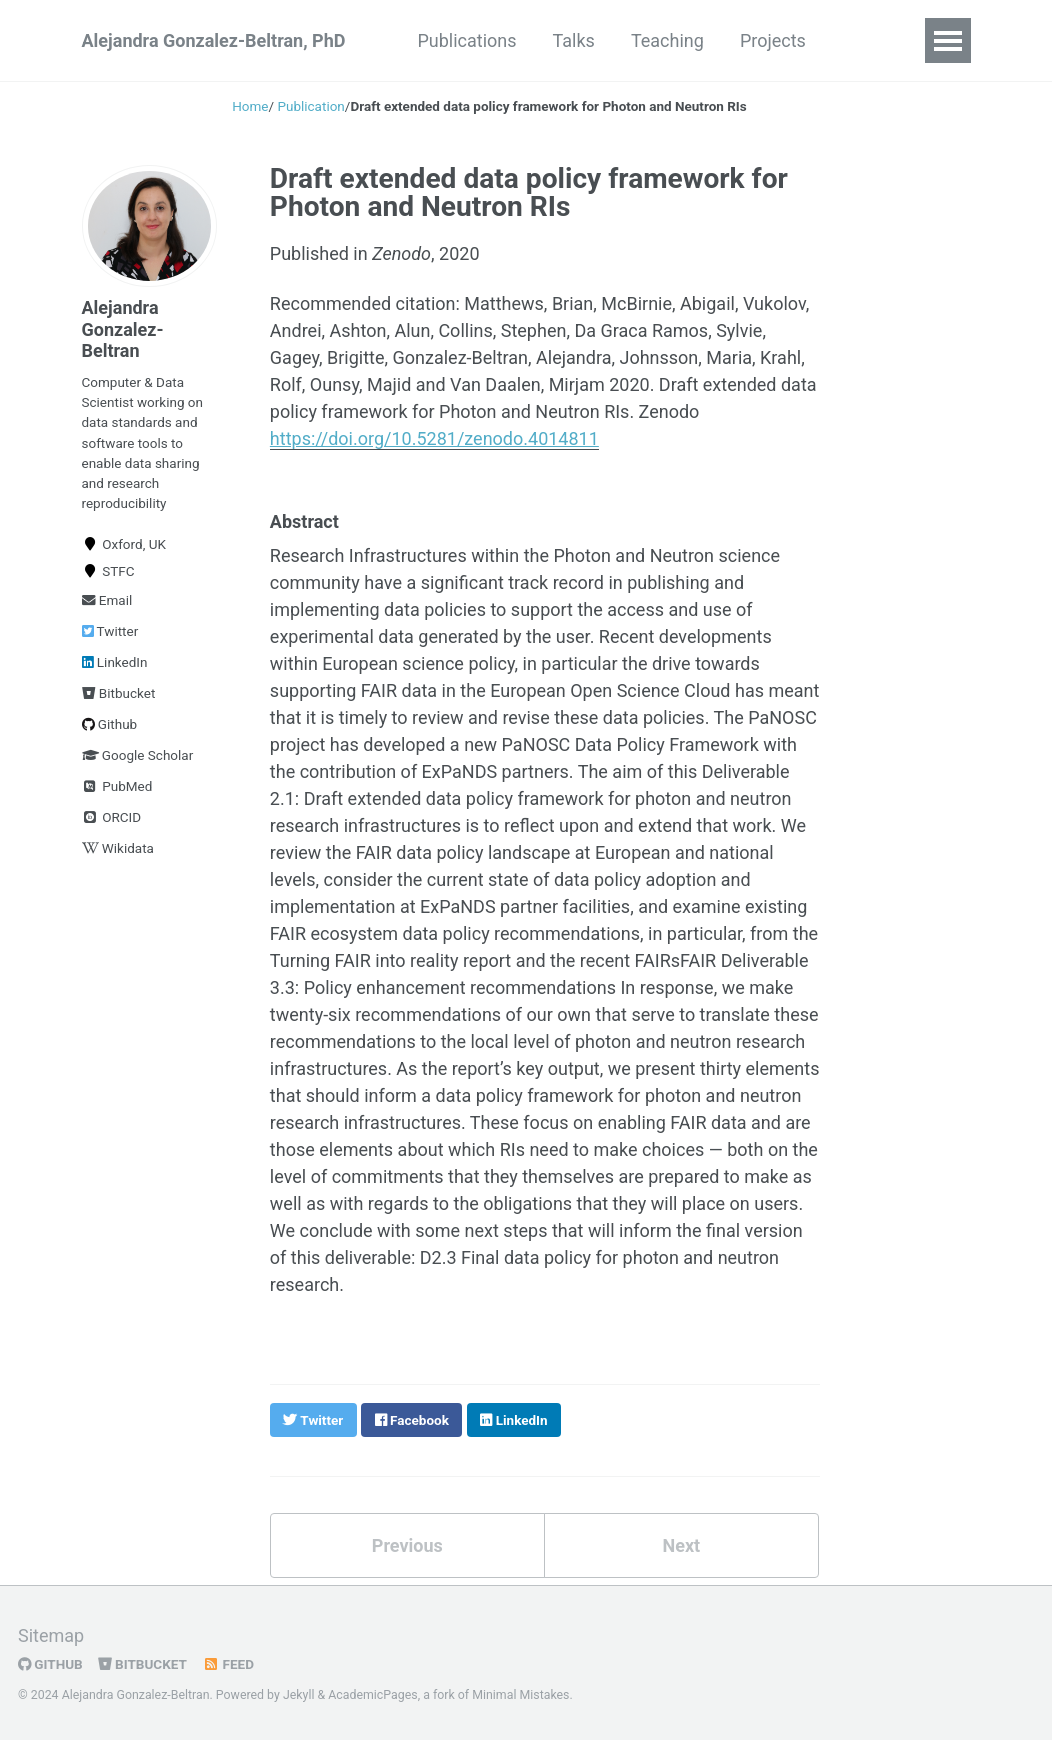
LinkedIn (115, 662)
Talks (574, 40)
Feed (228, 1664)
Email (107, 600)
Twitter (110, 631)
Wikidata (118, 848)
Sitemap (51, 1635)
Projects (773, 40)
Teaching (667, 40)
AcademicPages (372, 1695)
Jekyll (299, 1695)
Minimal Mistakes (520, 1695)
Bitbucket (119, 693)
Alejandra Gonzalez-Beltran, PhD (214, 40)
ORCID (112, 817)
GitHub (50, 1664)
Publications (466, 40)
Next (681, 1545)
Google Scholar (138, 755)
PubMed (117, 786)
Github (110, 724)
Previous (407, 1545)
